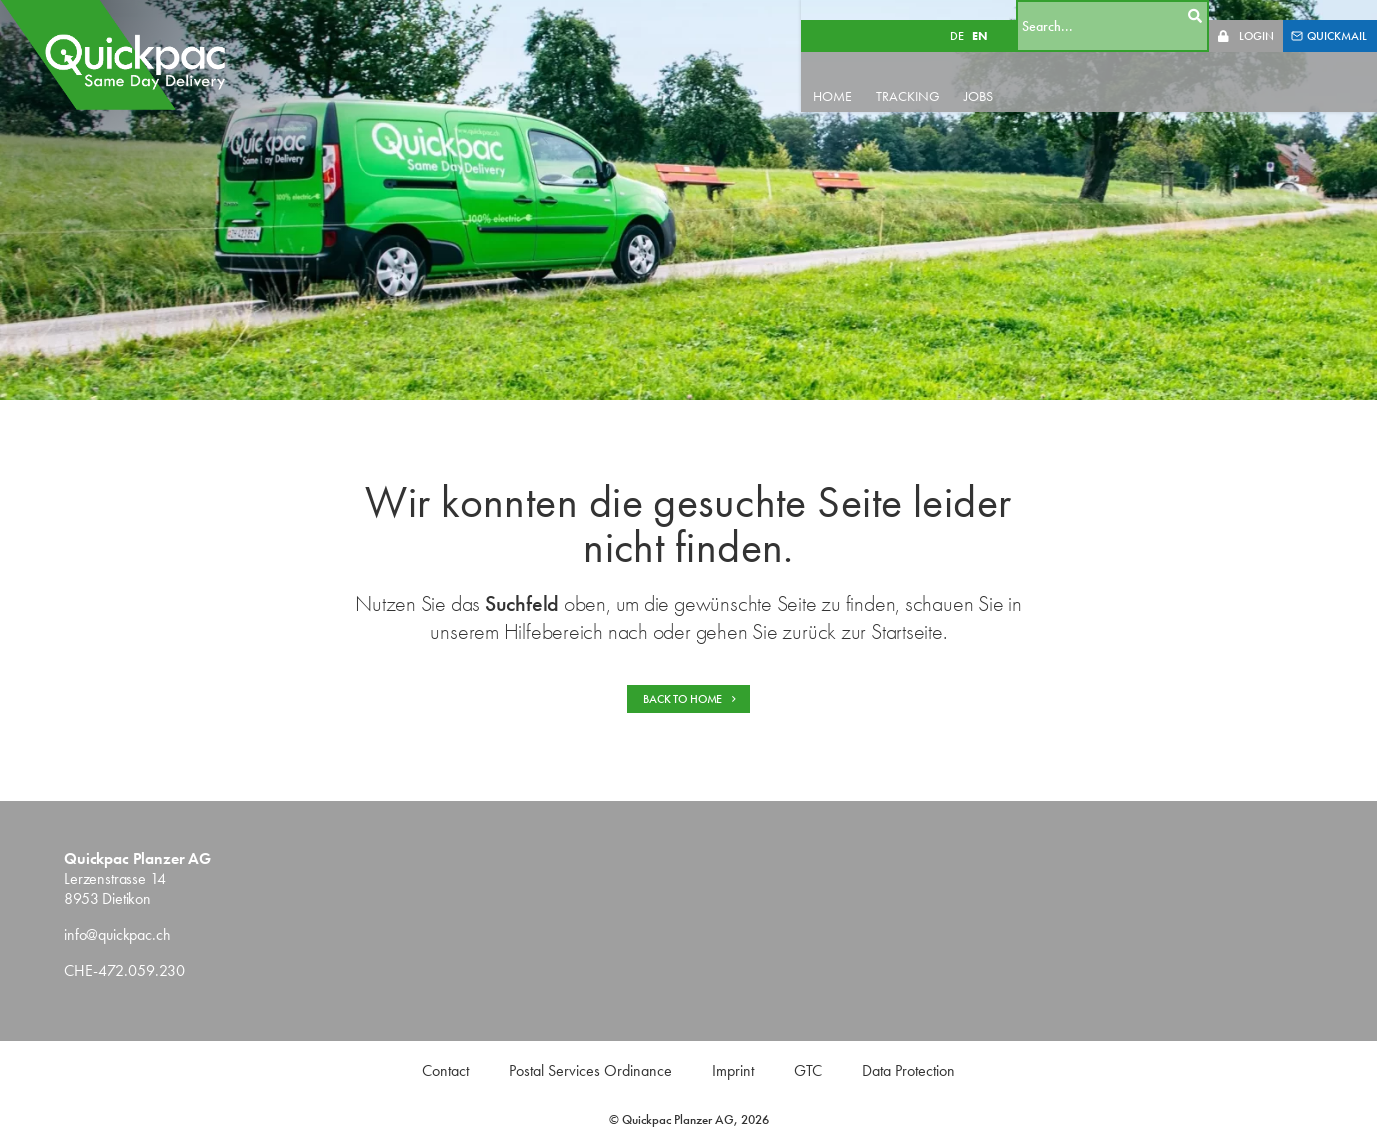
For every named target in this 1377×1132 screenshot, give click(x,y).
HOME (865, 76)
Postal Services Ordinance (590, 1070)
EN (1000, 16)
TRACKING (941, 76)
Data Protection (908, 1070)
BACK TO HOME (690, 699)
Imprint (733, 1070)
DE (977, 16)
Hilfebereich (553, 631)
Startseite (907, 631)
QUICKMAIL (1329, 16)
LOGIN (1256, 16)
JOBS (1011, 76)
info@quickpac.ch (117, 934)
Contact (445, 1070)
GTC (808, 1070)
